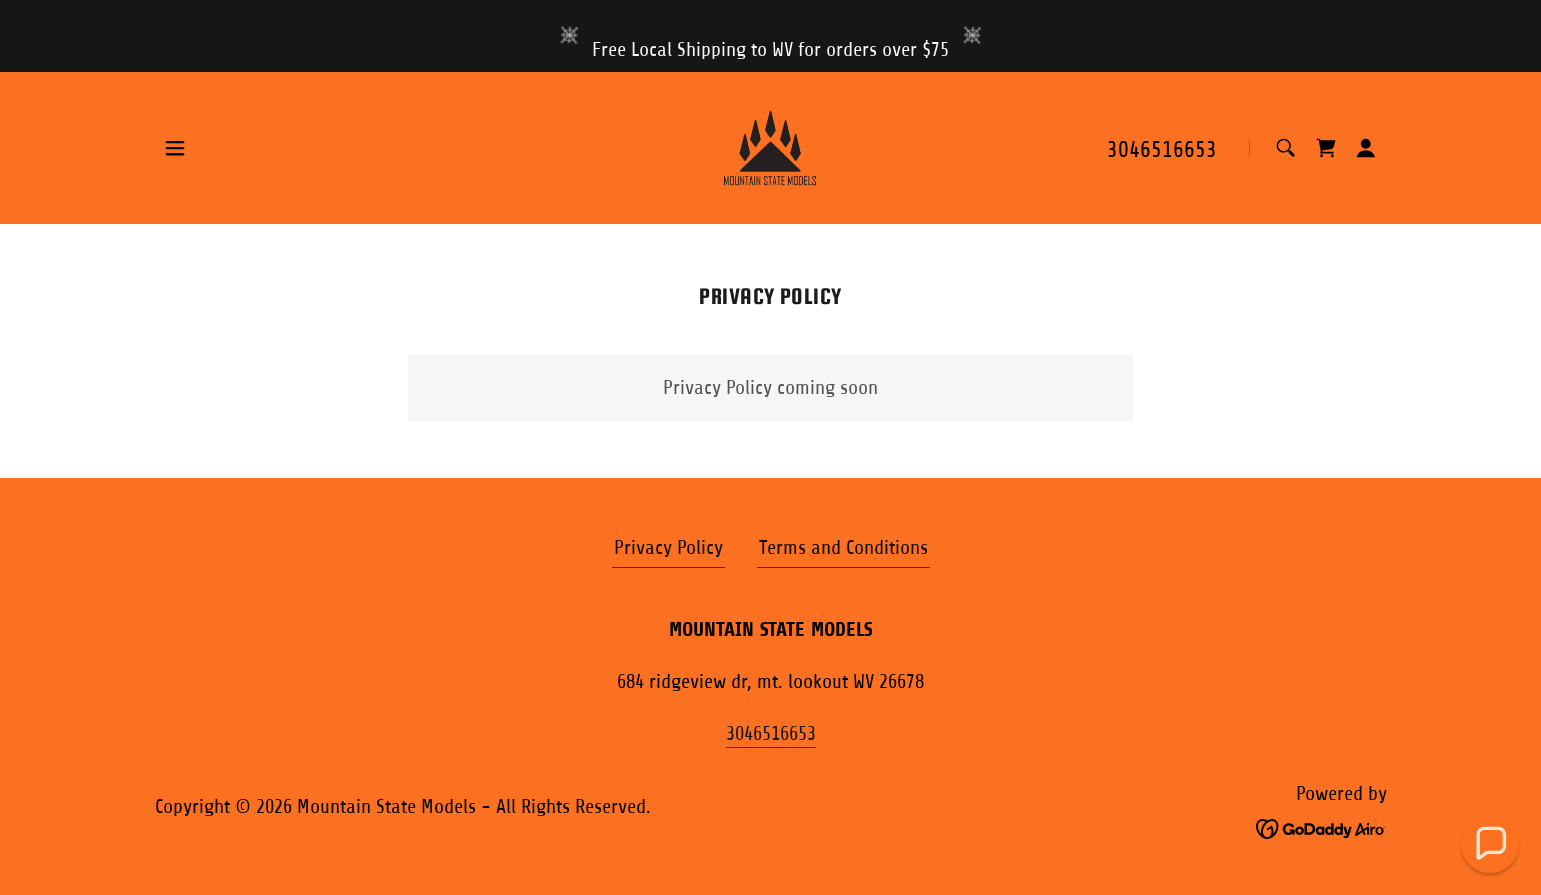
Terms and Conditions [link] (843, 547)
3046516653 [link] (1162, 149)
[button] (175, 148)
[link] (770, 146)
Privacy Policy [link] (668, 547)
